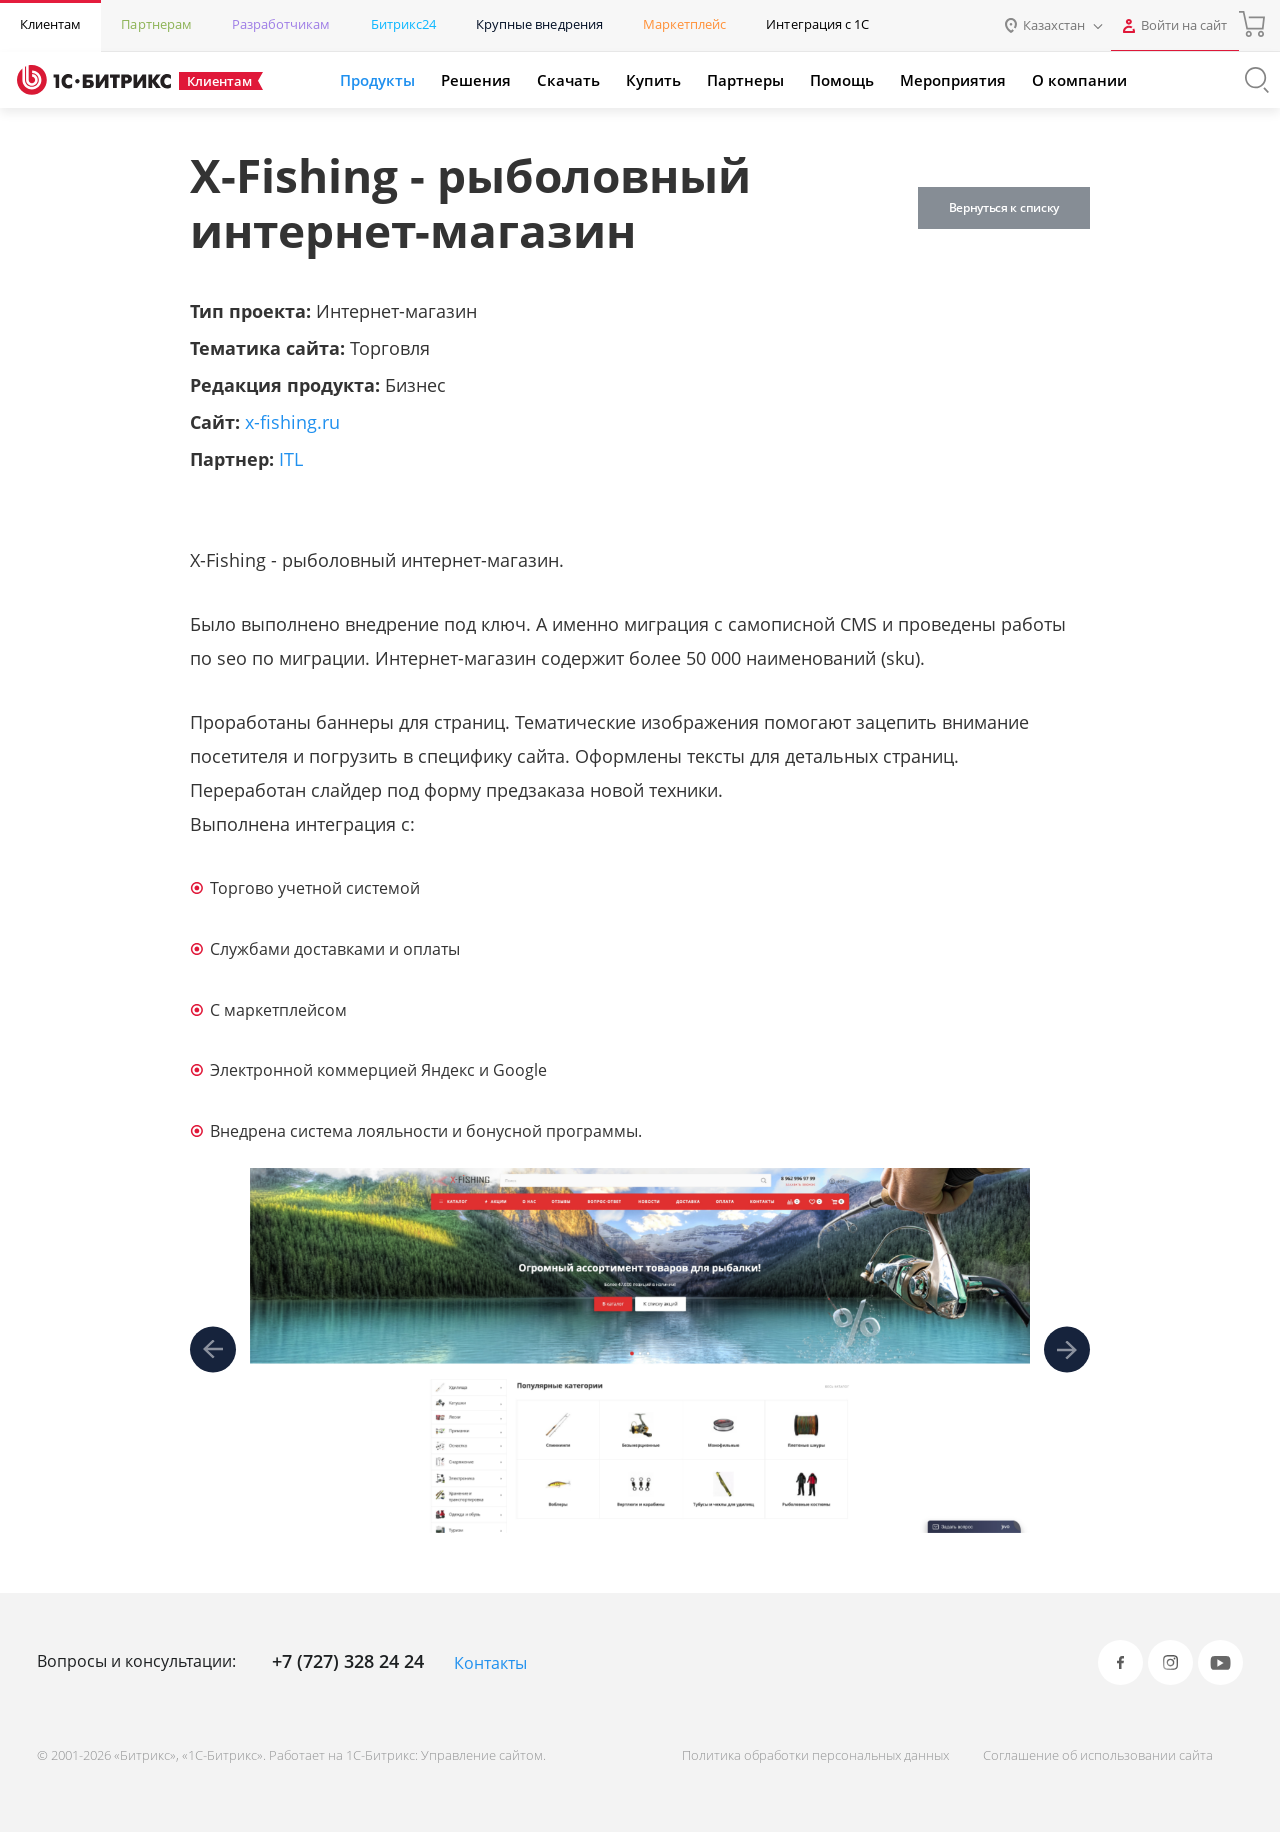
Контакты (490, 1663)
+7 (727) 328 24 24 (348, 1661)
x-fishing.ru (292, 422)
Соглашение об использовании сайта (1098, 1755)
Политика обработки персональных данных (815, 1755)
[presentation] (213, 1350)
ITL (291, 459)
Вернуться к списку (1004, 207)
